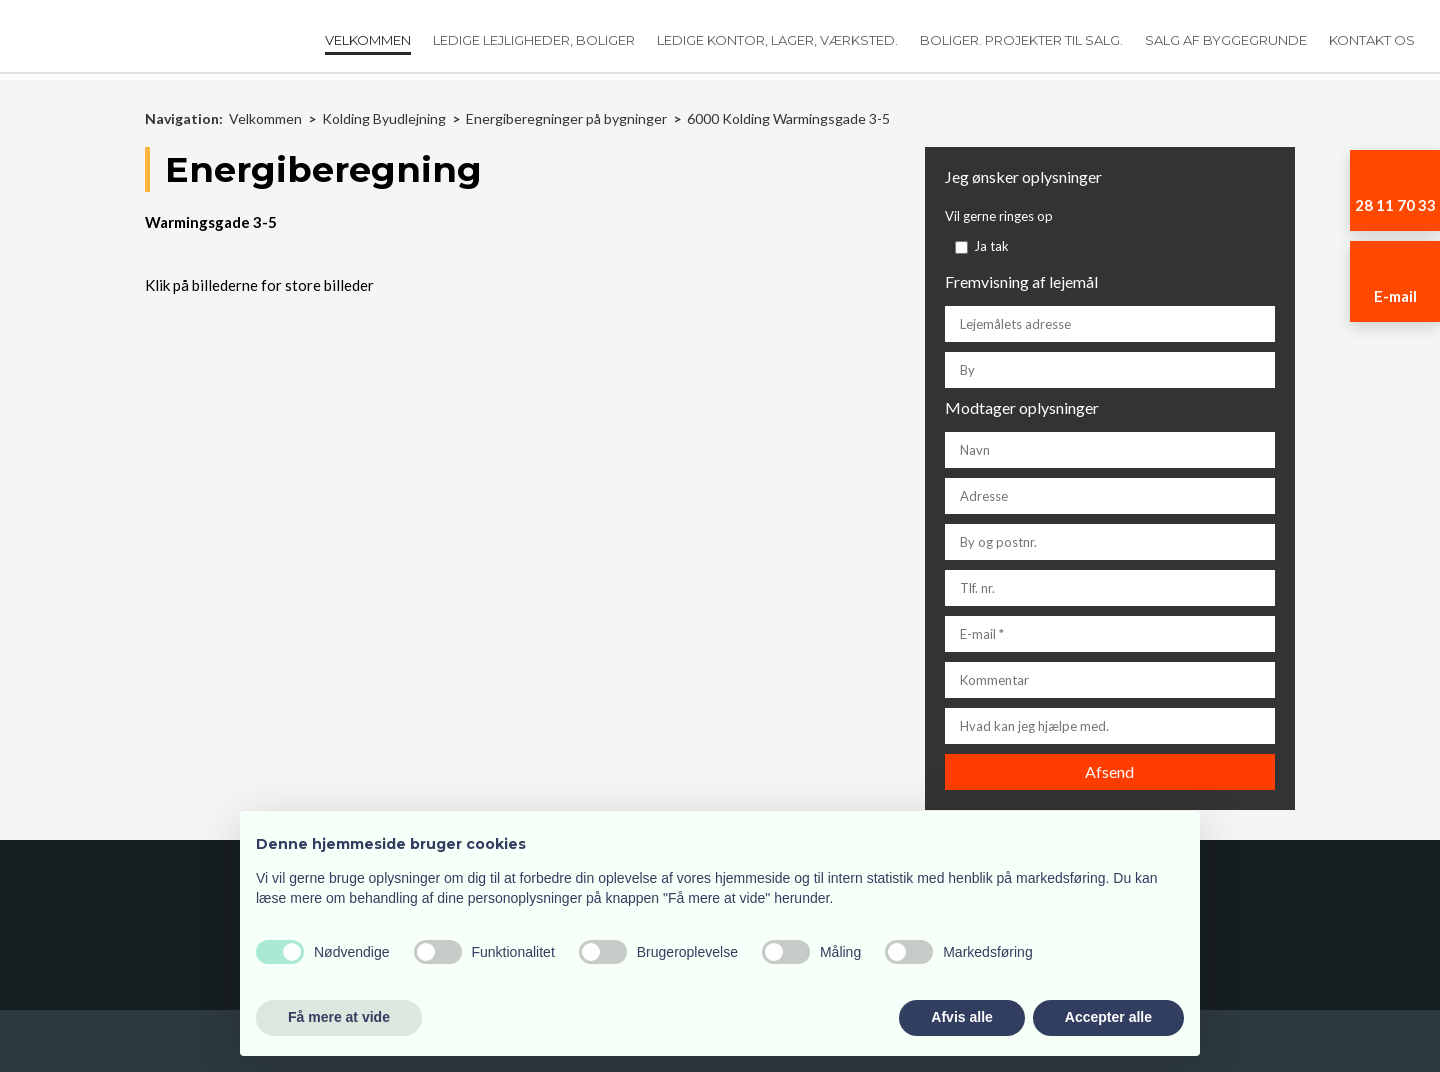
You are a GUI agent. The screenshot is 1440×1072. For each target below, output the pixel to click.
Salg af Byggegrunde (1226, 40)
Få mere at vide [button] (339, 1017)
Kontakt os (1372, 40)
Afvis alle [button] (961, 1017)
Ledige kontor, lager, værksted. (777, 40)
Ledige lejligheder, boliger (534, 40)
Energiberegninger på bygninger (568, 118)
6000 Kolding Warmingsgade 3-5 (788, 118)
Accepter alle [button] (1108, 1017)
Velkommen (368, 40)
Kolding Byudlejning (385, 118)
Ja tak (991, 246)
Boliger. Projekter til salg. (1021, 40)
